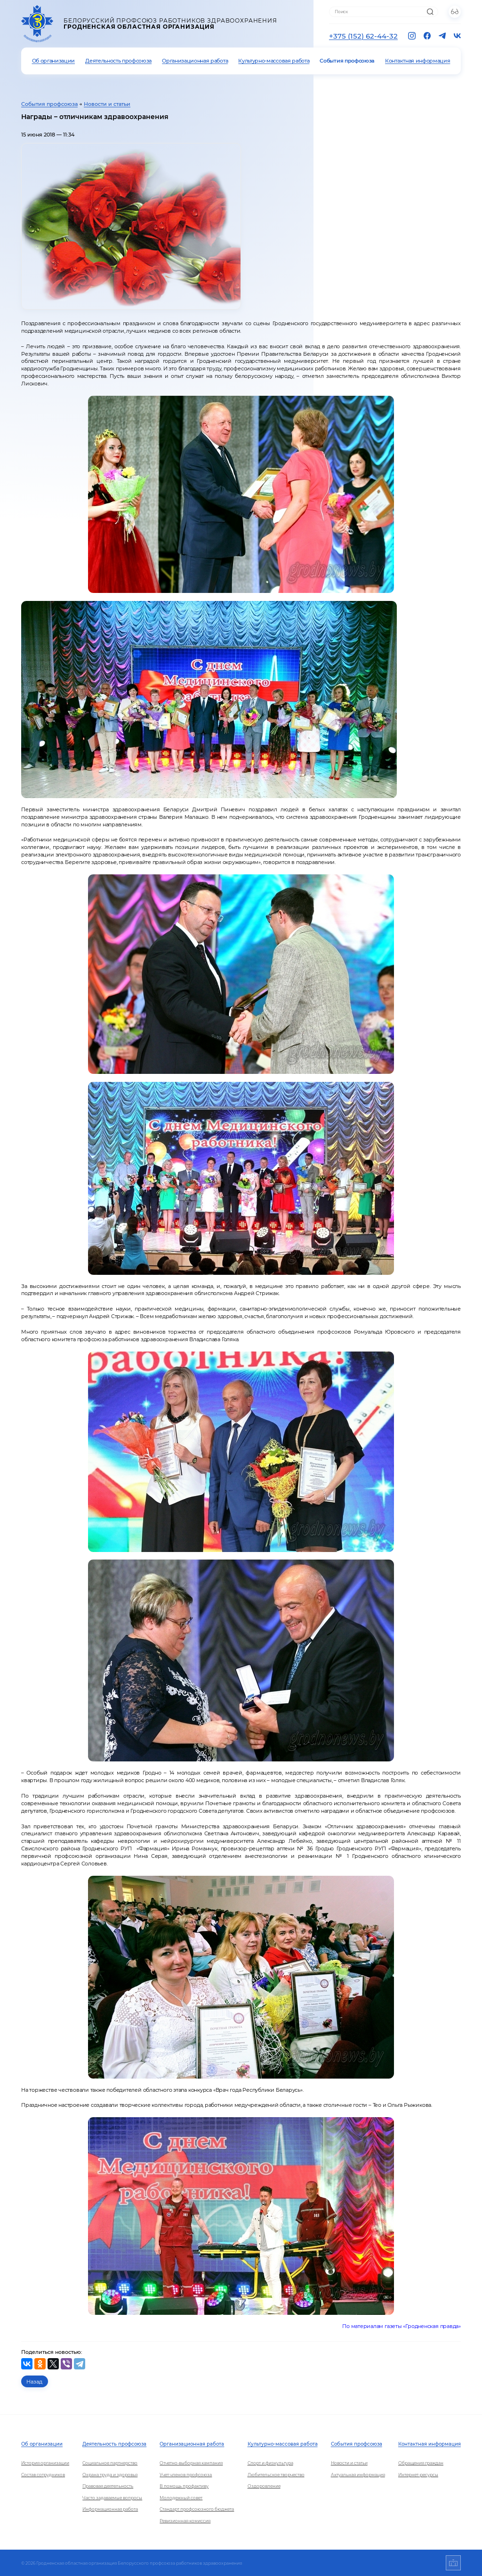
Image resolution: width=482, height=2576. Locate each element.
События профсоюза (347, 61)
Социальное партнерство (109, 2462)
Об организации (53, 61)
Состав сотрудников (43, 2474)
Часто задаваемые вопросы (112, 2497)
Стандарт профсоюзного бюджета (197, 2509)
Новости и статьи (107, 104)
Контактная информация (417, 61)
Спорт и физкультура (270, 2462)
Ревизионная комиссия (185, 2520)
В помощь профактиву (184, 2485)
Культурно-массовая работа (273, 61)
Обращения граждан (420, 2462)
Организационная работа (195, 61)
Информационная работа (110, 2509)
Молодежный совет (181, 2497)
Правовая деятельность (107, 2485)
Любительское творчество (276, 2474)
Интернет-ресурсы (418, 2474)
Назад (34, 2381)
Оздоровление (264, 2485)
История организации (45, 2462)
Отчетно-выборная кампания (191, 2462)
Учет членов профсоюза (186, 2474)
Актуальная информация (358, 2474)
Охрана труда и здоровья (109, 2474)
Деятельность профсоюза (118, 61)
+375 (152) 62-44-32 (363, 36)
